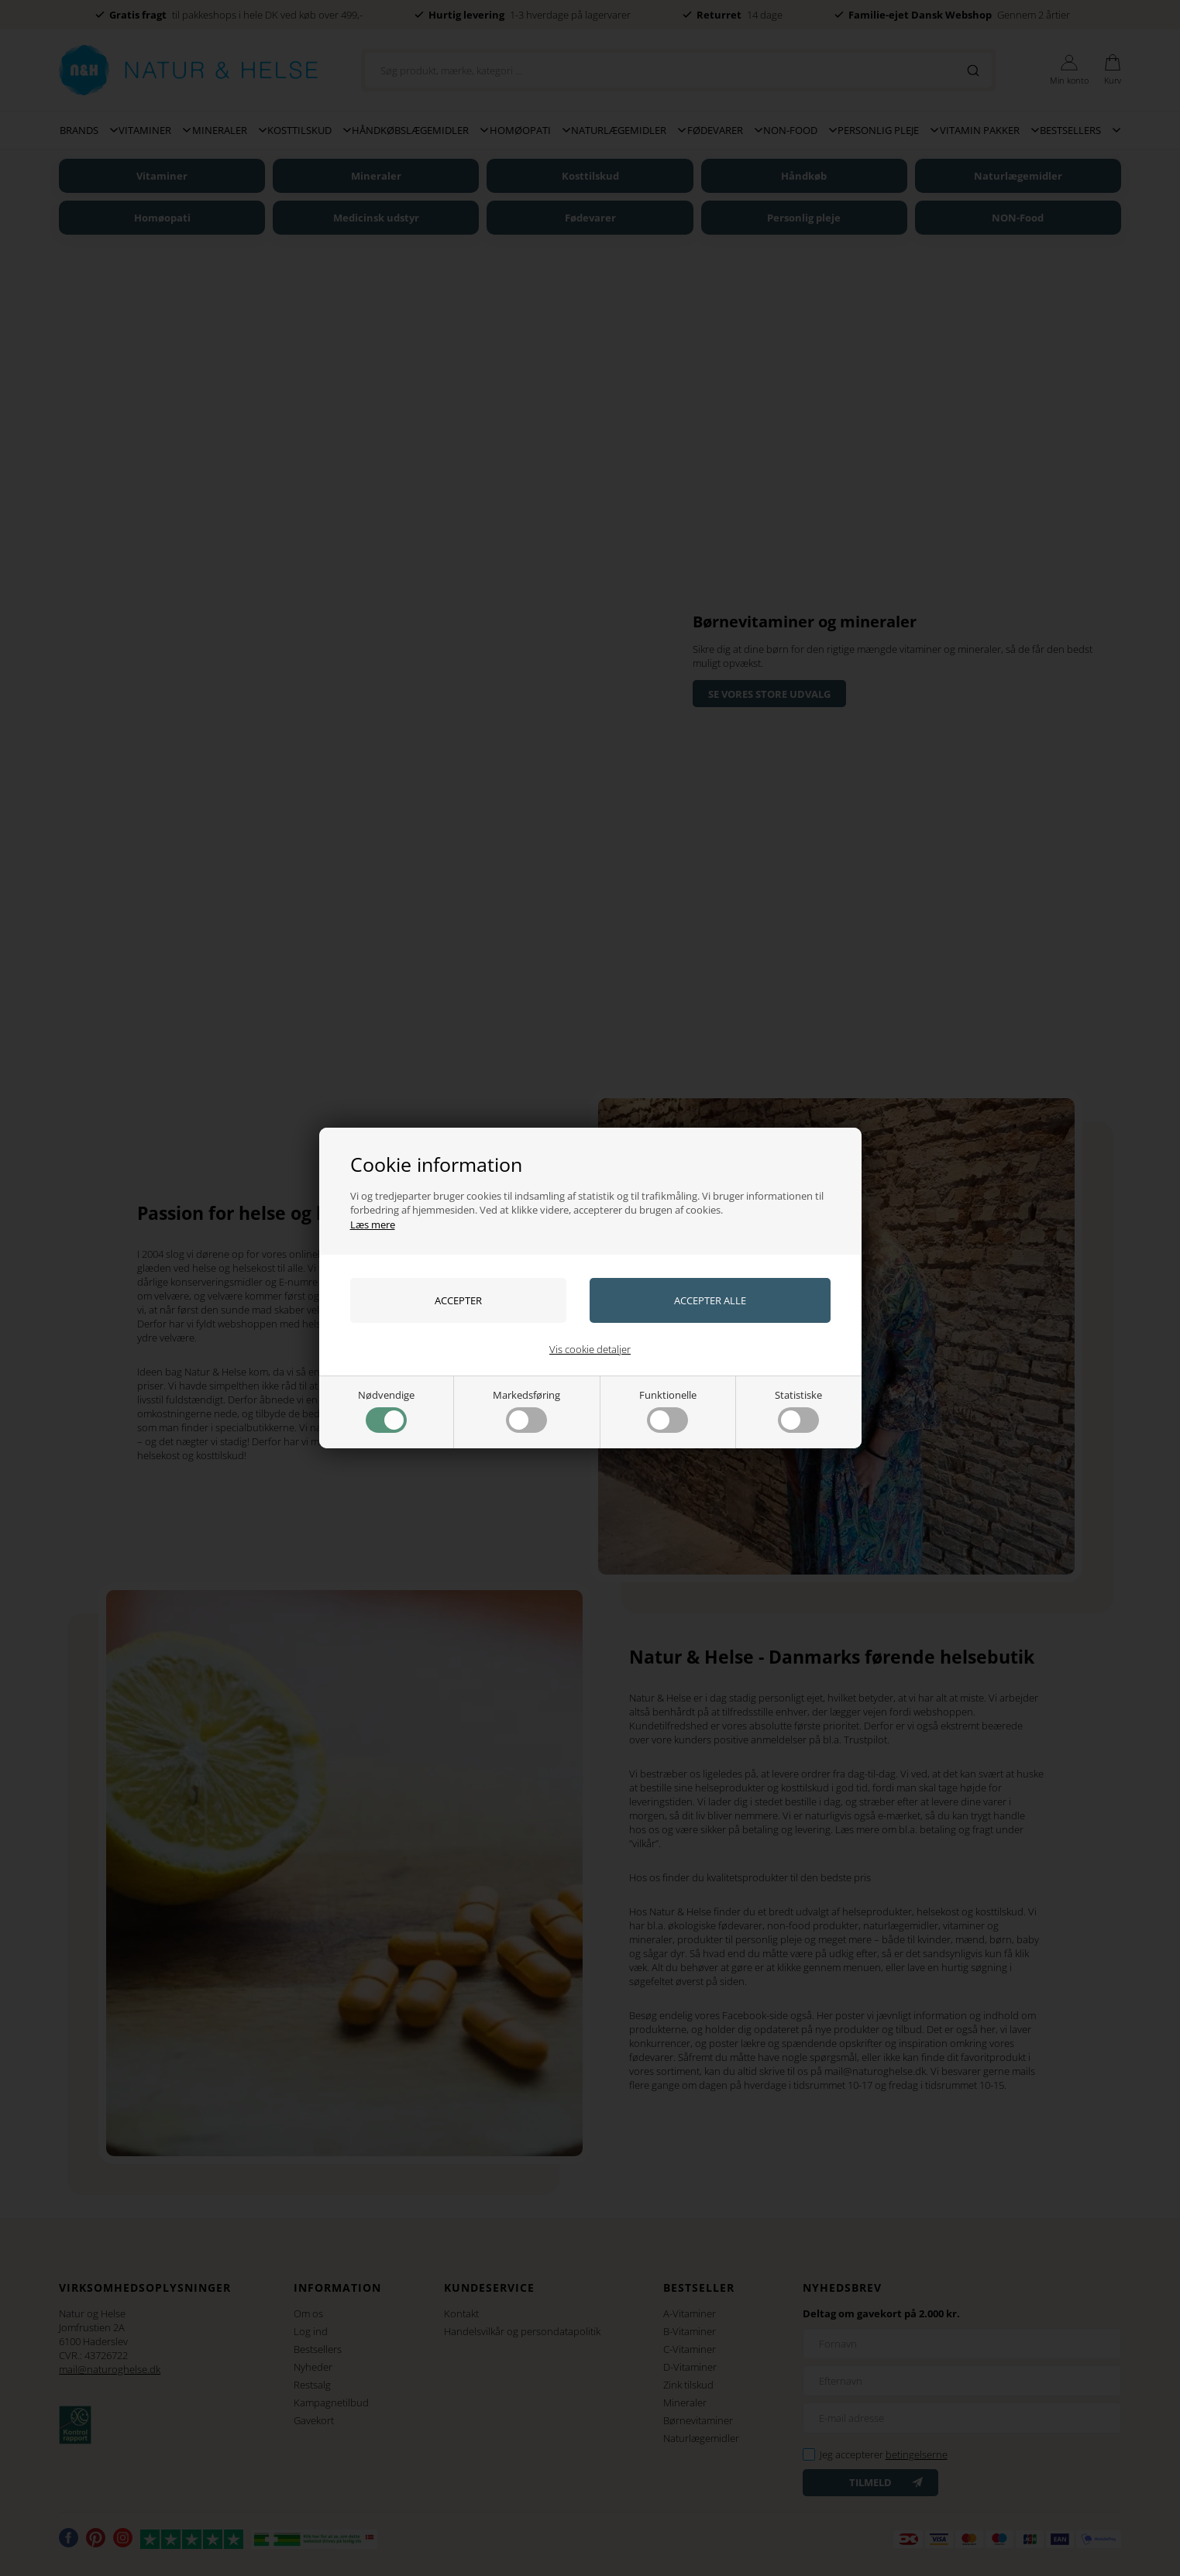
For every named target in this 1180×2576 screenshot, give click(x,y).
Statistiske (798, 1410)
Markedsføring (526, 1410)
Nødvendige (386, 1410)
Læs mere (372, 1224)
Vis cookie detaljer (590, 1349)
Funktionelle (668, 1410)
